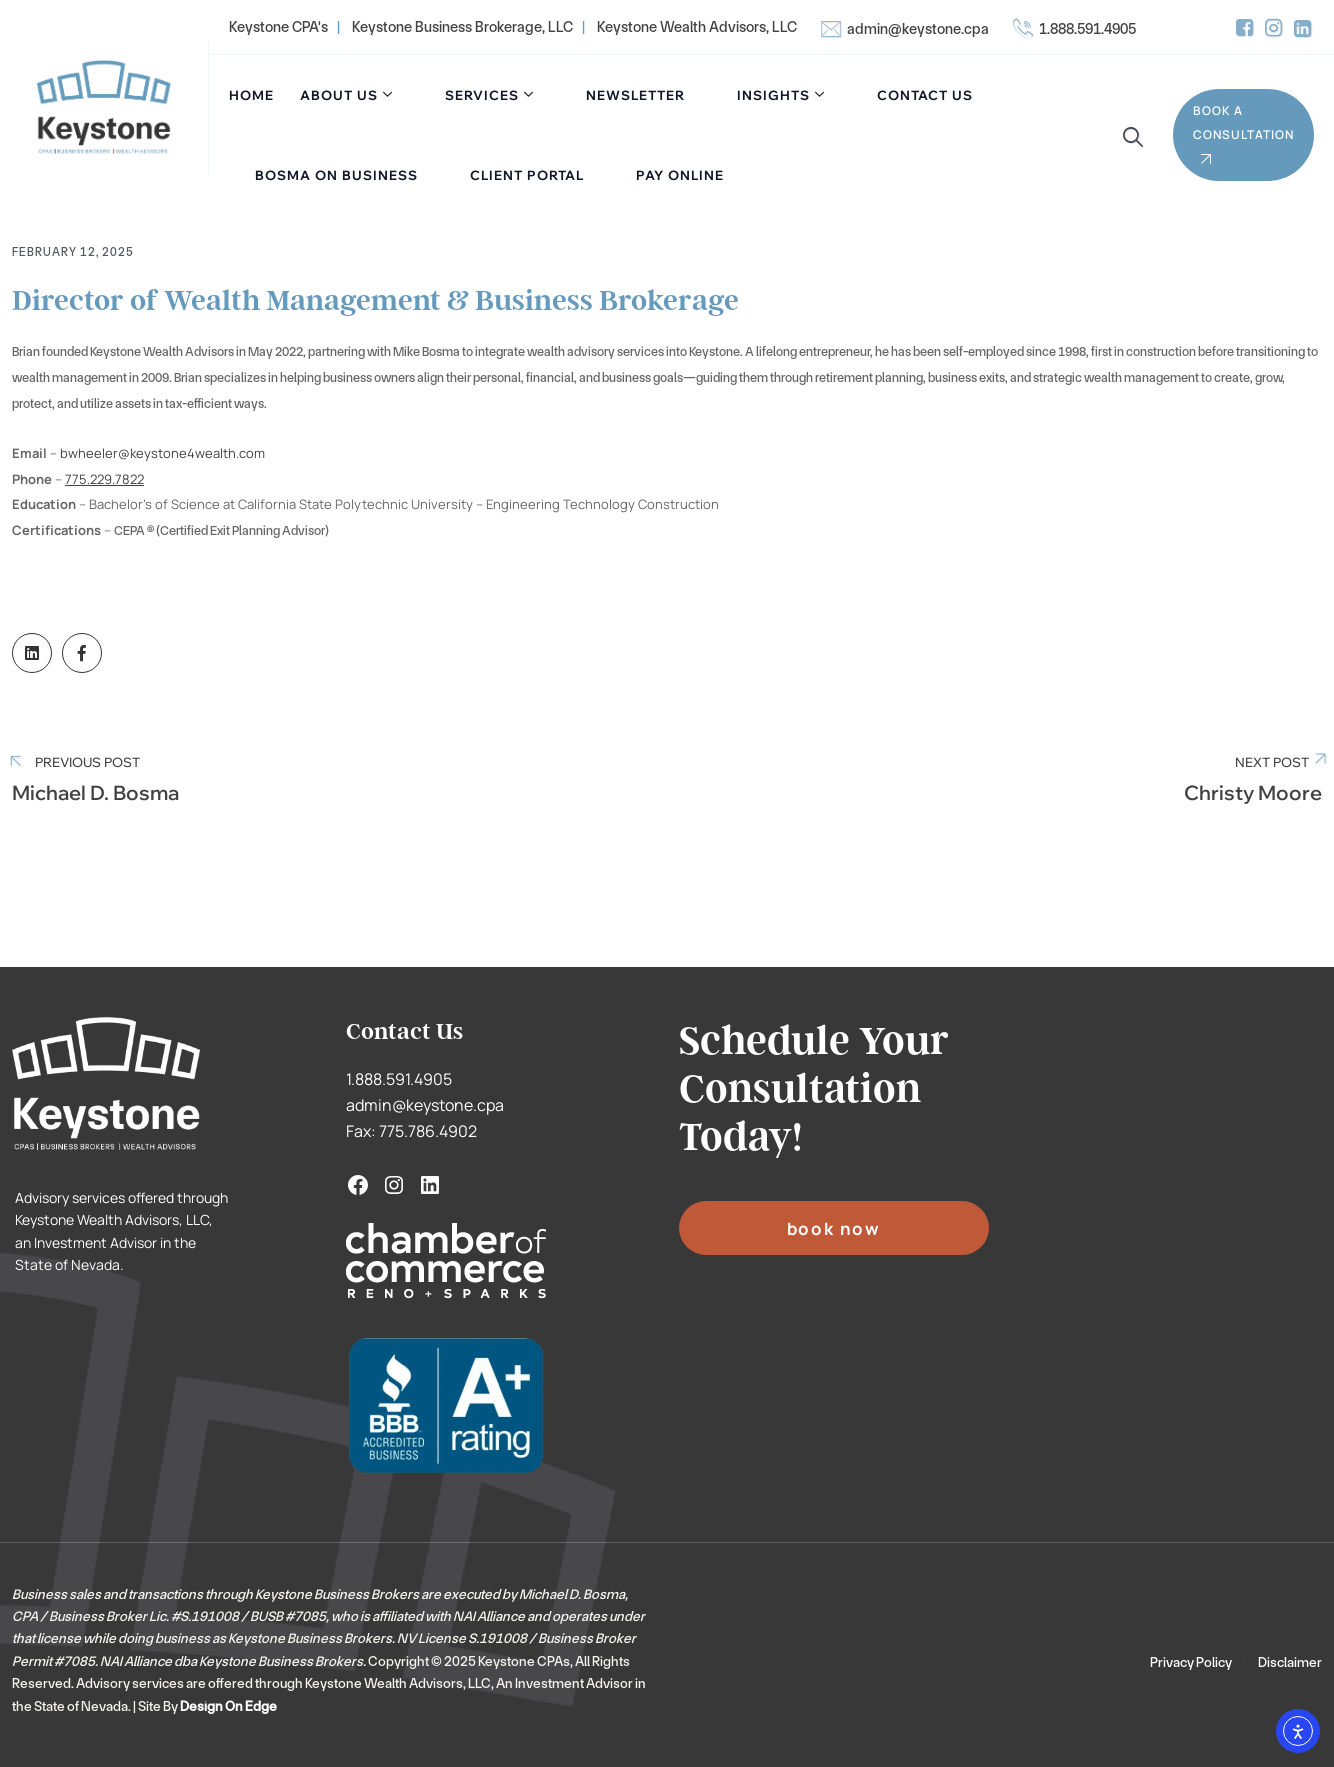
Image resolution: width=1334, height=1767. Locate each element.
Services (482, 95)
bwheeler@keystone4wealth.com (162, 453)
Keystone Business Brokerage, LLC (462, 27)
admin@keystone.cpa (918, 29)
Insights (773, 95)
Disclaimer (1290, 1662)
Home (251, 95)
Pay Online (680, 175)
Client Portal (527, 175)
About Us (339, 95)
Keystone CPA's (278, 27)
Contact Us (925, 95)
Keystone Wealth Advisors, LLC (697, 27)
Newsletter (635, 95)
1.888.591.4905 (1087, 29)
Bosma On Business (336, 175)
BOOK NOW (834, 1228)
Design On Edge (228, 1706)
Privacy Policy (1191, 1662)
